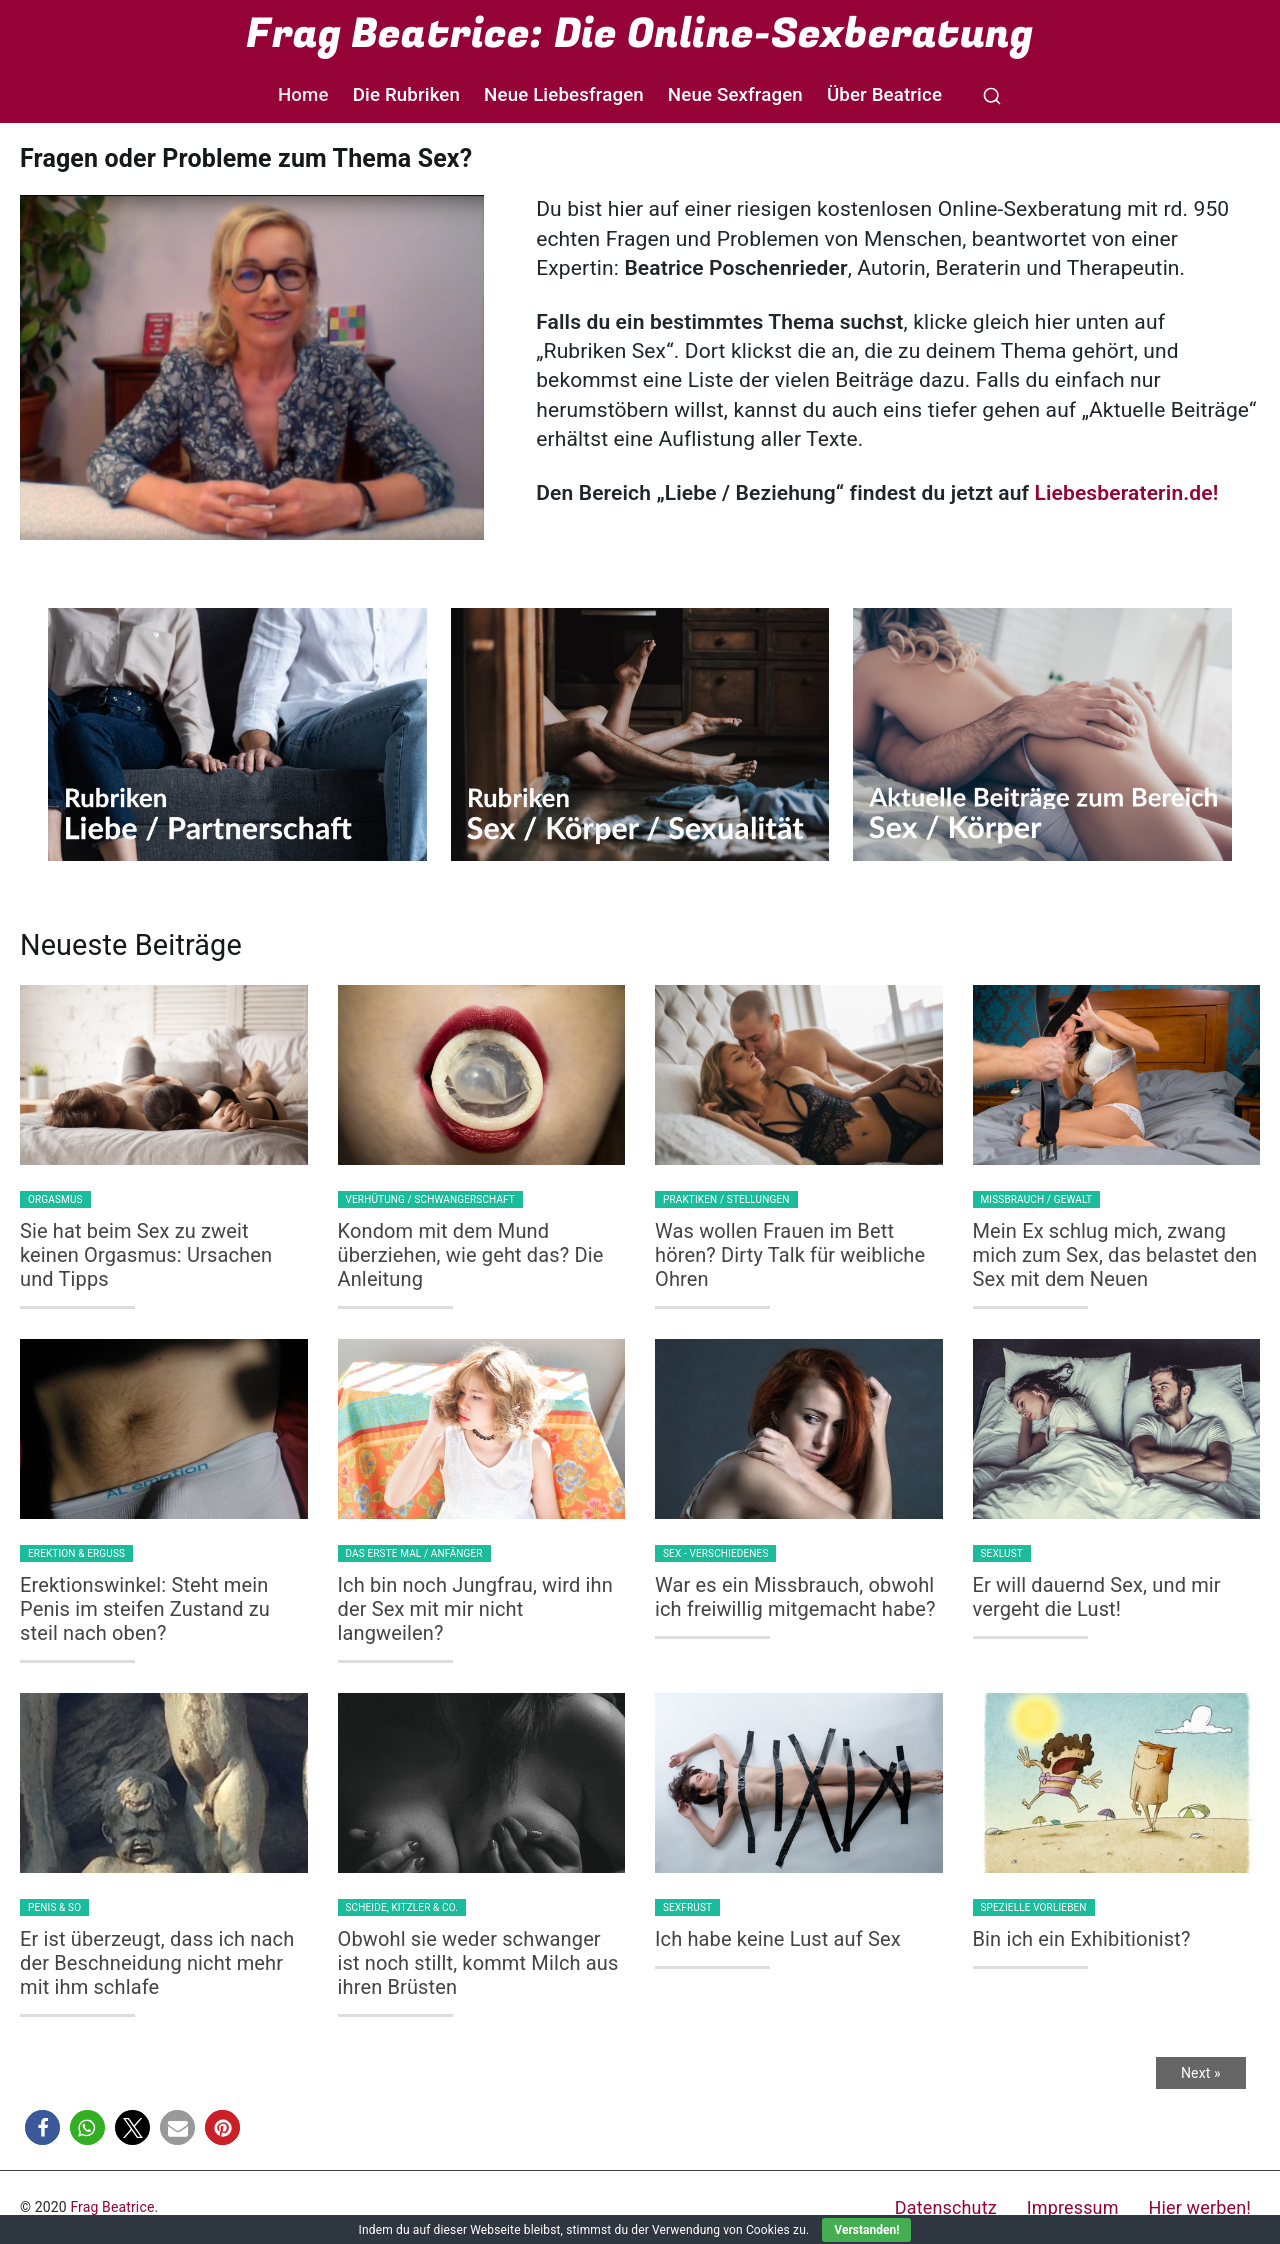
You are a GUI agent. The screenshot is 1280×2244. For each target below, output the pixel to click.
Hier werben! (1200, 2207)
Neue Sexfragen (735, 95)
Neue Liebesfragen (564, 95)
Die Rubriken (406, 95)
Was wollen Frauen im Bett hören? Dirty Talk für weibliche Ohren (790, 1255)
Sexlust (1002, 1553)
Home (303, 95)
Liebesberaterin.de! (1126, 493)
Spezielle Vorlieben (1034, 1907)
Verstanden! (866, 2230)
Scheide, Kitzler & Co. (402, 1907)
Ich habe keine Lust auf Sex (778, 1939)
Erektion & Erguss (76, 1553)
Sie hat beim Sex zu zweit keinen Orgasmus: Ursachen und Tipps (146, 1255)
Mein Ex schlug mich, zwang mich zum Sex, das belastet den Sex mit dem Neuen (1115, 1255)
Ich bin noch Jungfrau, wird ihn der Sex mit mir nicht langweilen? (475, 1609)
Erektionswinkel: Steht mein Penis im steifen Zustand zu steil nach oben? (145, 1609)
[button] (42, 2127)
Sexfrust (687, 1907)
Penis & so (54, 1907)
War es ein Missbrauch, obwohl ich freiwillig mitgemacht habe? (795, 1597)
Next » (1201, 2073)
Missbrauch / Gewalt (1037, 1199)
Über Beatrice (884, 95)
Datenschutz (946, 2207)
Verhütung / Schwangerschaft (430, 1199)
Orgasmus (55, 1199)
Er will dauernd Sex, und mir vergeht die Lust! (1097, 1597)
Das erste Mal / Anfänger (414, 1553)
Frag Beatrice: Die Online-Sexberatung (639, 34)
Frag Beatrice (112, 2207)
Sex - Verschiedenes (715, 1553)
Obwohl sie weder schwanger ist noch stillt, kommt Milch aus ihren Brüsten (478, 1963)
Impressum (1073, 2207)
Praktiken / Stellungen (726, 1199)
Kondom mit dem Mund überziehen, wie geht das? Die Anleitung (471, 1255)
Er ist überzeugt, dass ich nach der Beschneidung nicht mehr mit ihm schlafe (157, 1963)
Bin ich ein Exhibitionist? (1082, 1939)
